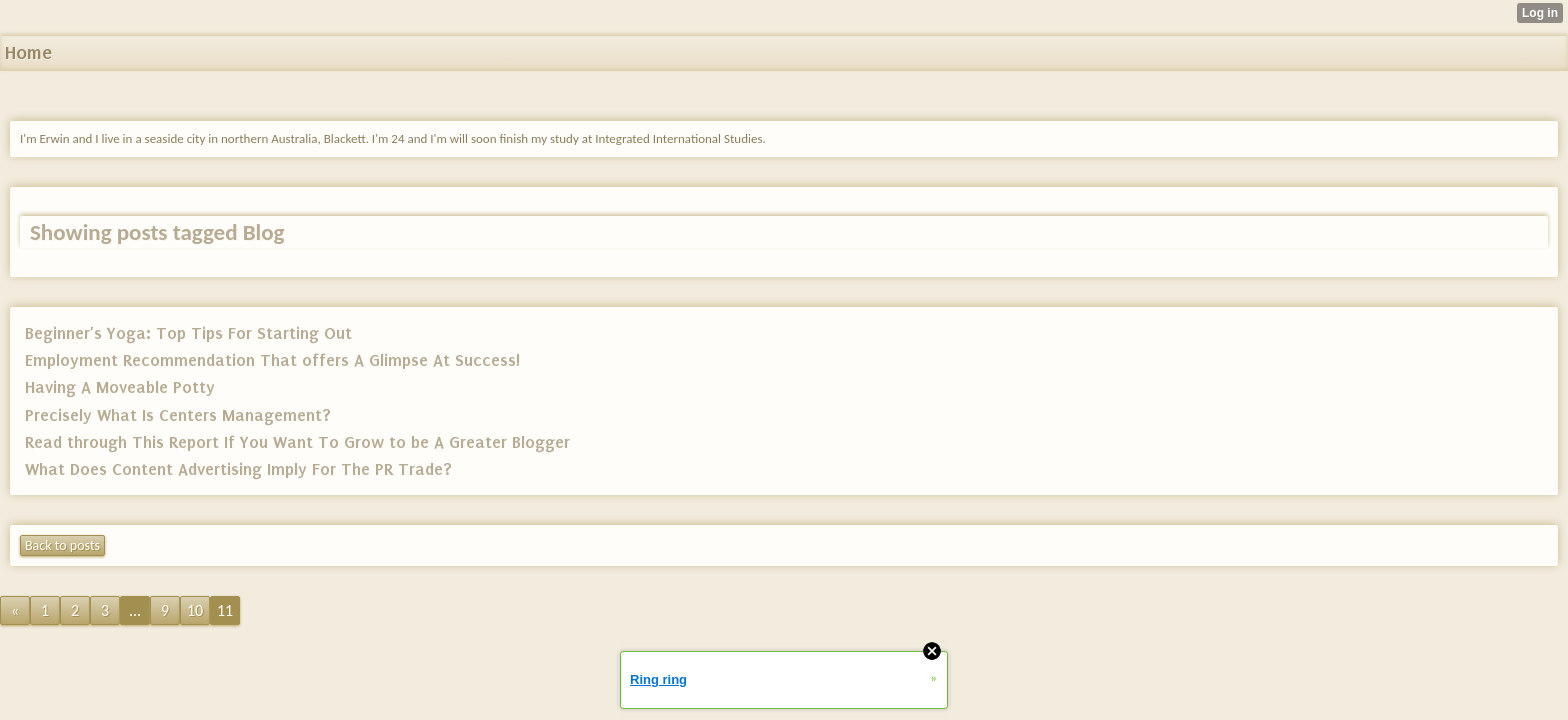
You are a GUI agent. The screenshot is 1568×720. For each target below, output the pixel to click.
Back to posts (62, 545)
